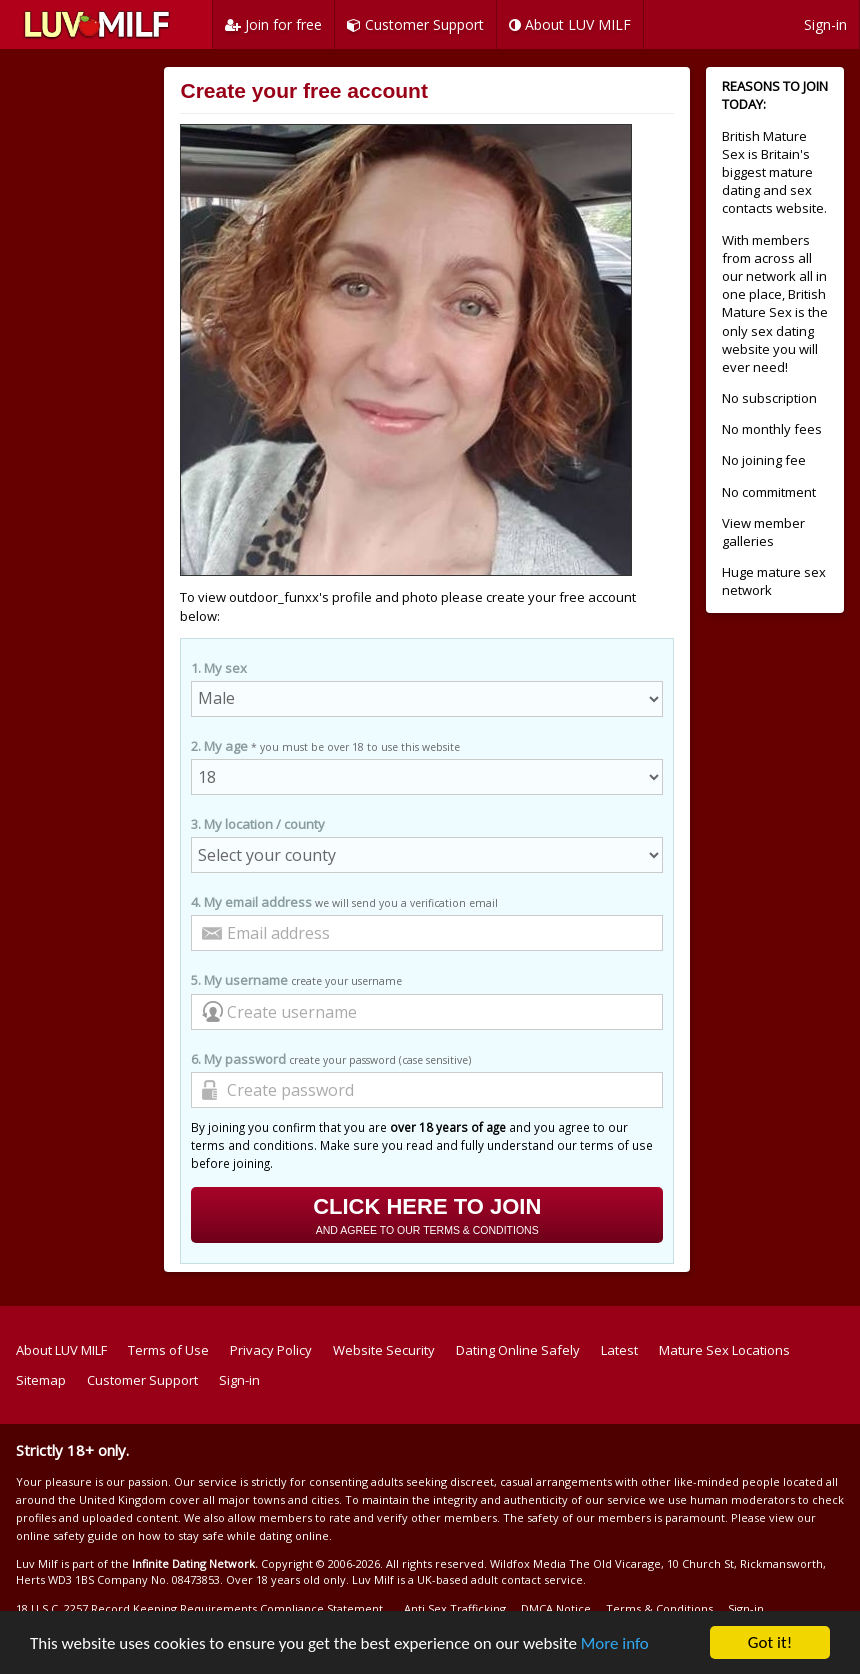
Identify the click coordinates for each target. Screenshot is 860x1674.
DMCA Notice (556, 1608)
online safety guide (67, 1535)
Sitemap (41, 1380)
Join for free (273, 24)
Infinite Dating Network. (195, 1563)
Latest (619, 1350)
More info (615, 1643)
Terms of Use (168, 1350)
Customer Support (415, 24)
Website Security (384, 1350)
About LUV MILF (570, 24)
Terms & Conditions (659, 1608)
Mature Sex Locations (724, 1350)
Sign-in (825, 24)
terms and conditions (252, 1145)
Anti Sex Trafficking (455, 1608)
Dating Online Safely (518, 1350)
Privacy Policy (271, 1350)
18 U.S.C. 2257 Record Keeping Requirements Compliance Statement (199, 1608)
